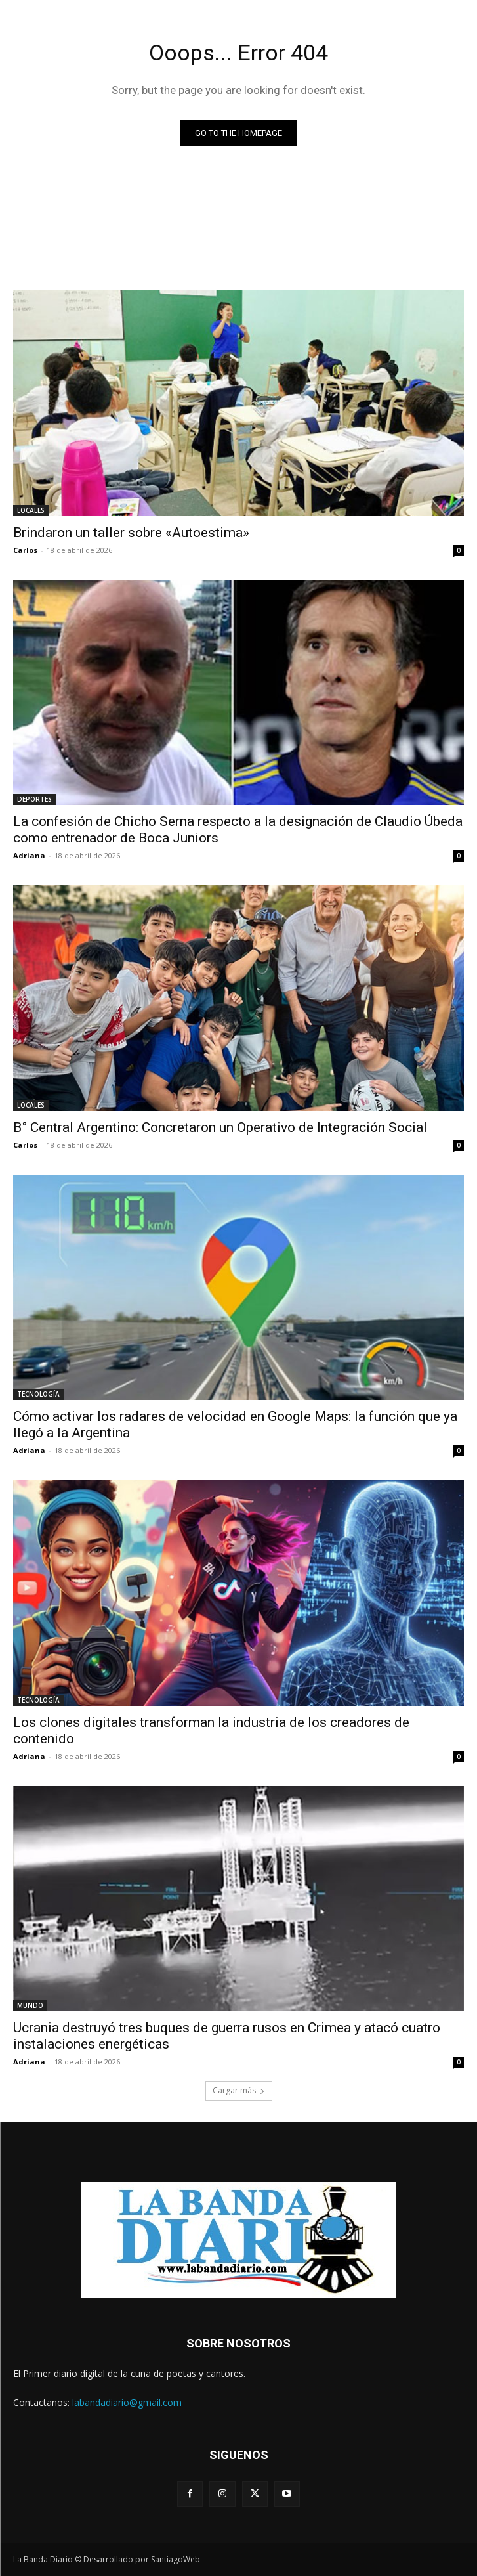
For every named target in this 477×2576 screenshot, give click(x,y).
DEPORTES (34, 799)
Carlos (25, 550)
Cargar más (239, 2090)
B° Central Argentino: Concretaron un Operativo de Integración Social (220, 1127)
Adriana (29, 855)
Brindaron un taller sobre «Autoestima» (131, 532)
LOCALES (31, 510)
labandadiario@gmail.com (127, 2402)
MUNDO (30, 2005)
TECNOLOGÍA (38, 1394)
